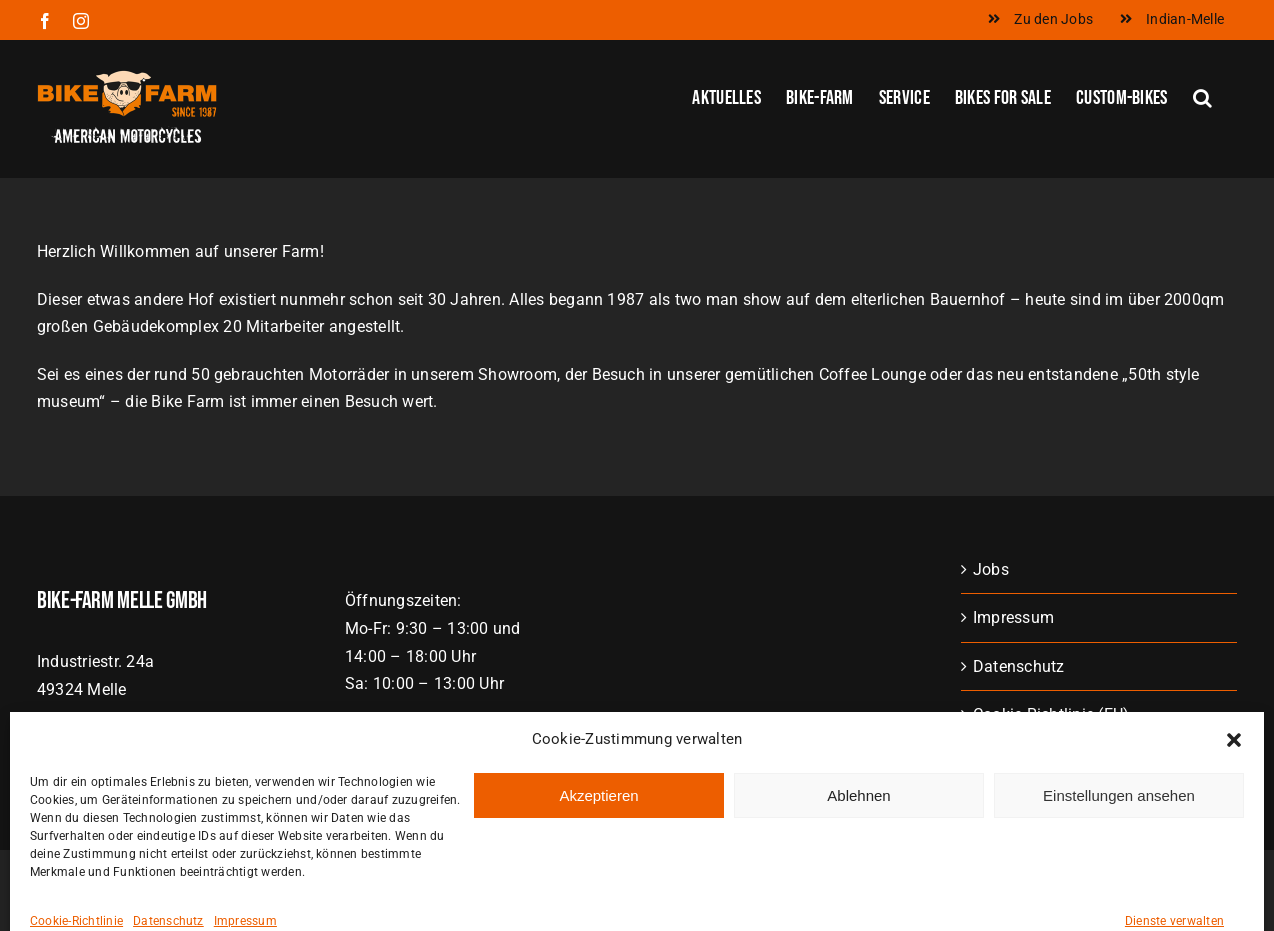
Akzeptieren (598, 894)
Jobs (991, 569)
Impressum (1013, 617)
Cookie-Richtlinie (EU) (1051, 714)
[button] (1234, 840)
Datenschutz (1019, 666)
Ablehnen (858, 894)
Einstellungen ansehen (1119, 894)
